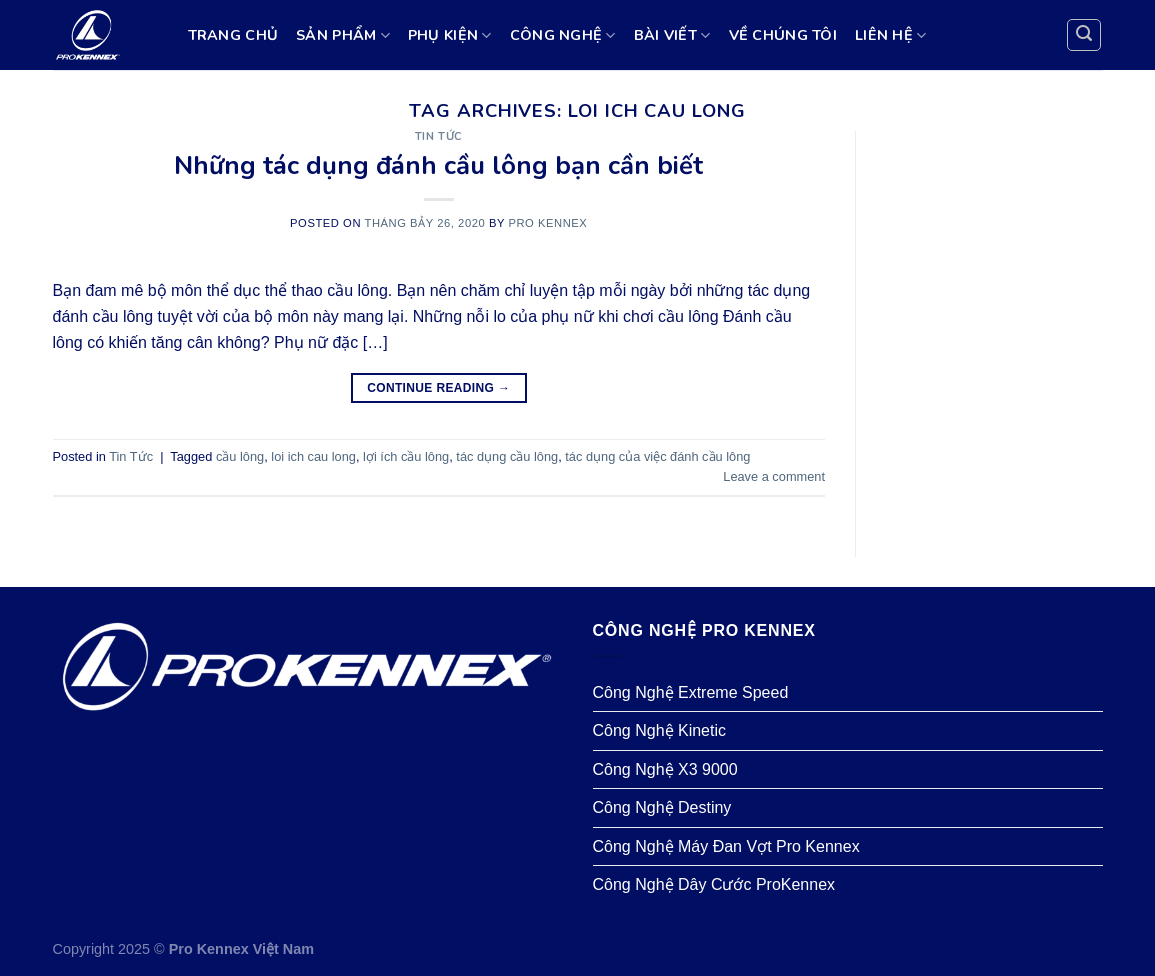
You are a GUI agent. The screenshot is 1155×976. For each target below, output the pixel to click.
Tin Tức (439, 136)
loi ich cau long (313, 456)
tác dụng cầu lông (507, 456)
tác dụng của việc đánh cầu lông (657, 456)
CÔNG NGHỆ (563, 35)
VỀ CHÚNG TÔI (783, 35)
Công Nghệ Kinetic (660, 730)
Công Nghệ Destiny (662, 807)
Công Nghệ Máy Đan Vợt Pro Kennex (726, 846)
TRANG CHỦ (233, 35)
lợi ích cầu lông (406, 456)
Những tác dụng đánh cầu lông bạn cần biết (438, 165)
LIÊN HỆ (891, 35)
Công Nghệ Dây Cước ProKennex (714, 884)
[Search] (1084, 35)
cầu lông (240, 456)
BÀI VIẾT (672, 35)
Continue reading (438, 388)
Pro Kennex (547, 223)
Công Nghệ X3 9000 (665, 769)
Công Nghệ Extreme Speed (691, 692)
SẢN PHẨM (343, 35)
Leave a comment (774, 476)
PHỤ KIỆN (450, 35)
